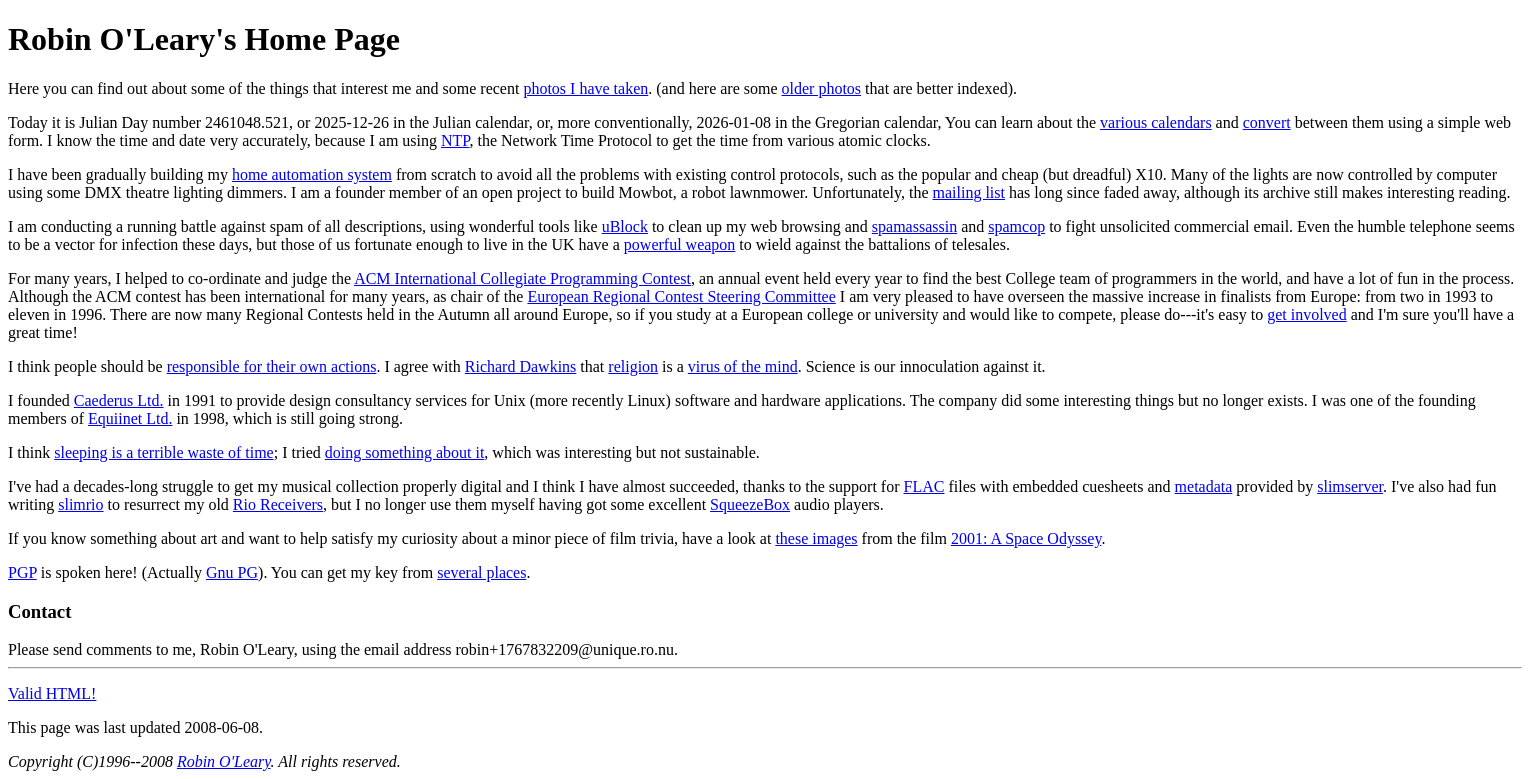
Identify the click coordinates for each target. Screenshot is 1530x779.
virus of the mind (743, 366)
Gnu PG (232, 572)
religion (633, 366)
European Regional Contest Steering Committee (681, 296)
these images (816, 538)
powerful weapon (680, 244)
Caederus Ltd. (119, 400)
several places (481, 572)
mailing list (969, 192)
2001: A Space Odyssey (1026, 538)
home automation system (312, 174)
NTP (455, 140)
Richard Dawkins (521, 366)
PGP (22, 572)
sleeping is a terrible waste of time (163, 452)
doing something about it (405, 452)
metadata (1204, 486)
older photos (822, 88)
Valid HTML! (52, 693)
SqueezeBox (750, 504)
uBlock (625, 226)
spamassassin (914, 226)
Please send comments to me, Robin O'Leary (151, 649)
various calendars (1156, 122)
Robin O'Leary (224, 761)
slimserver (1350, 486)
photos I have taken (585, 88)
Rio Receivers (278, 504)
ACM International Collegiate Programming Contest (522, 278)
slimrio (80, 504)
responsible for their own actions (272, 366)
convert (1267, 122)
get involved (1307, 314)
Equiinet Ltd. (130, 418)
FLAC (924, 486)
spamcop (1016, 226)
